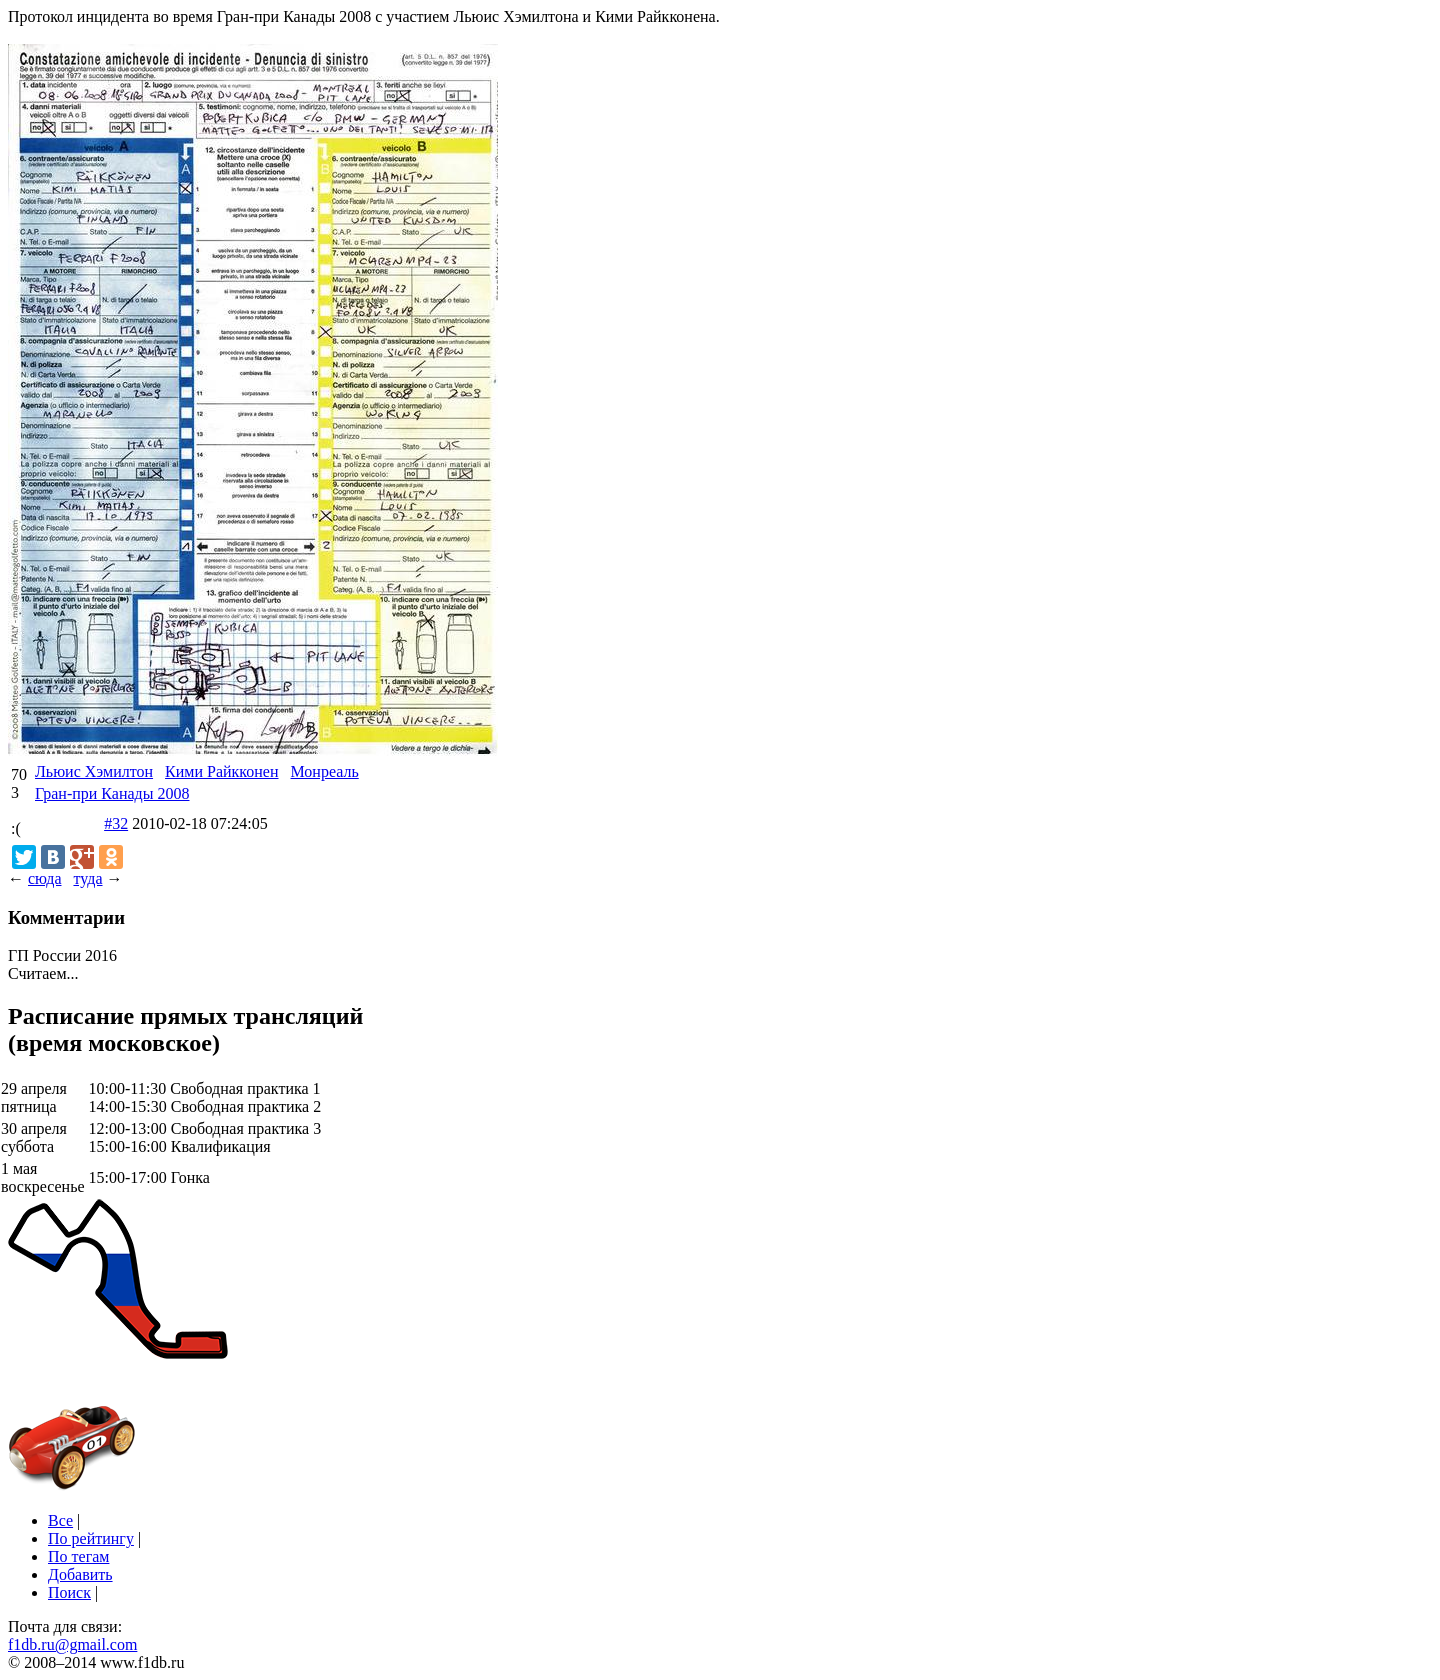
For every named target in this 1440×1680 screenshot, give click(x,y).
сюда (44, 878)
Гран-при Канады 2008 (112, 793)
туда (87, 878)
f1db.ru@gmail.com (72, 1644)
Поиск (69, 1592)
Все (60, 1520)
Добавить (80, 1574)
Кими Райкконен (221, 771)
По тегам (78, 1556)
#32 (116, 823)
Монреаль (325, 771)
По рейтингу (91, 1538)
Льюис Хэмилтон (94, 771)
